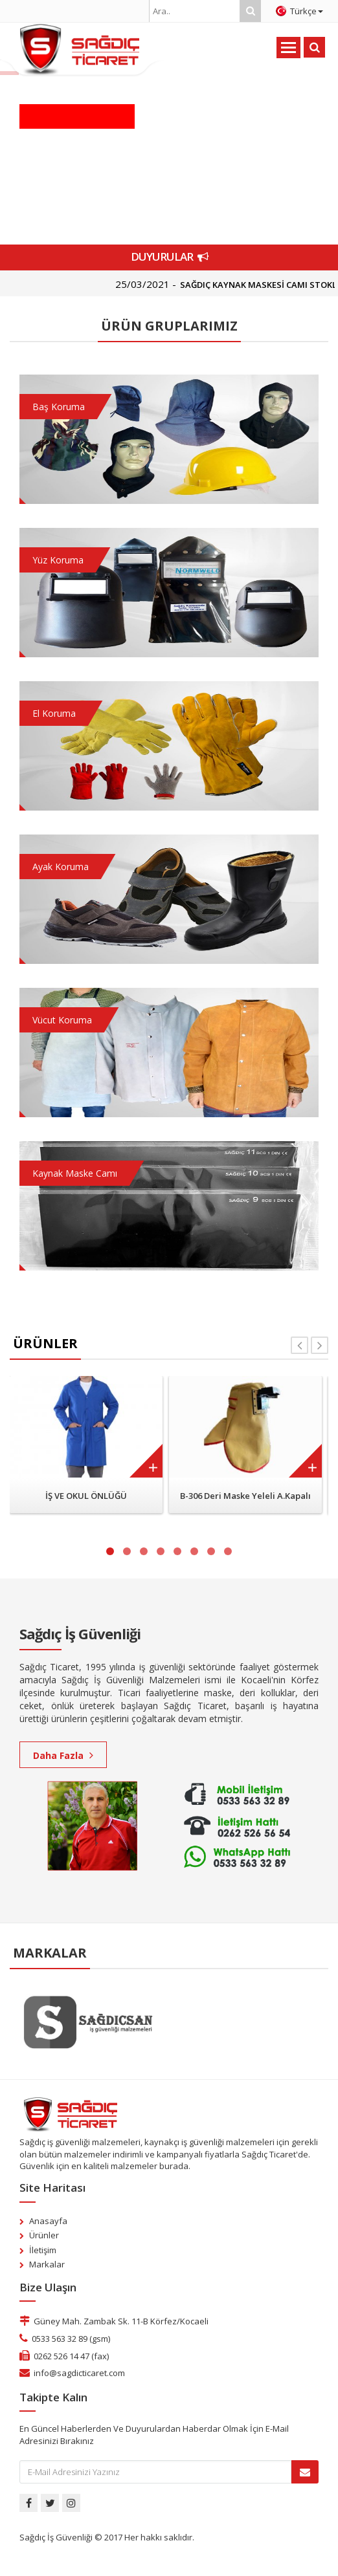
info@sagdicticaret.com (79, 2373)
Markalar (47, 2264)
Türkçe (299, 11)
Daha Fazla (63, 1755)
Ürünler (44, 2235)
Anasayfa (48, 2221)
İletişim (42, 2250)
